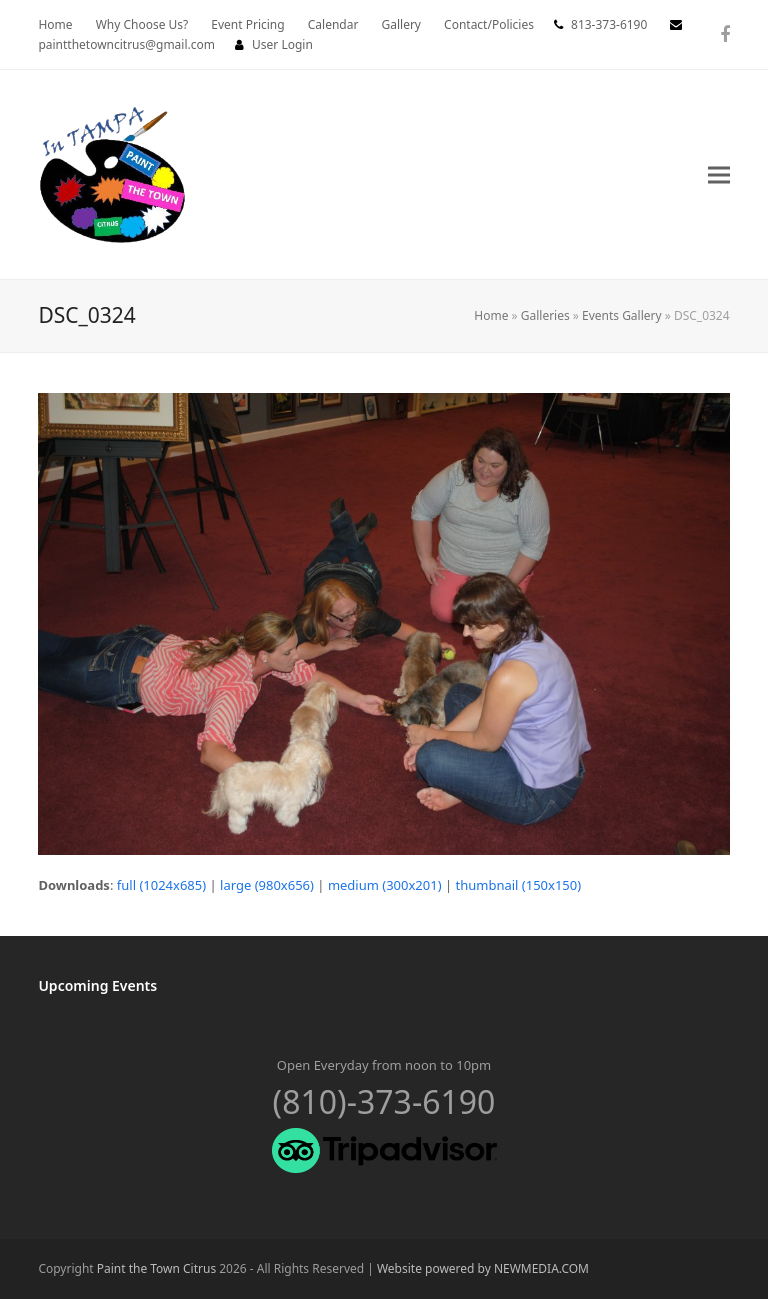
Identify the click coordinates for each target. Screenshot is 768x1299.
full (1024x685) (161, 885)
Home (491, 315)
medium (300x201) (385, 885)
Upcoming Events (97, 985)
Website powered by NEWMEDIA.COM (483, 1268)
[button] (719, 174)
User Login (282, 44)
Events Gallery (622, 315)
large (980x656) (267, 885)
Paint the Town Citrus (156, 1268)
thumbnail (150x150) (519, 885)
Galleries (545, 315)
